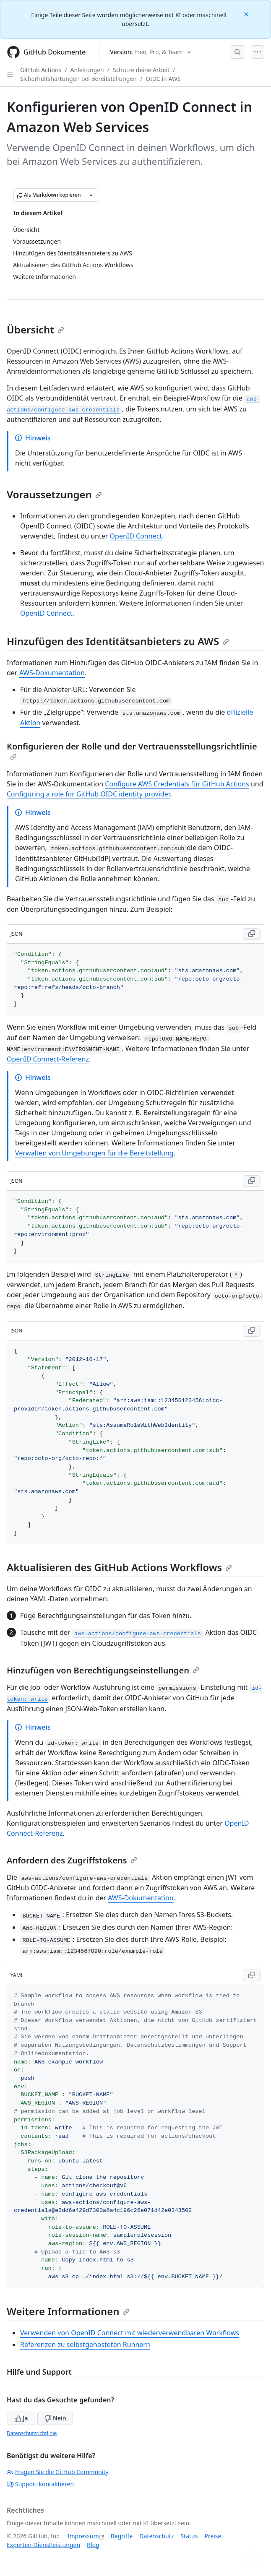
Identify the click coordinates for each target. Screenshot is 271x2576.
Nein (55, 2418)
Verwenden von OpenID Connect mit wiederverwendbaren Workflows (129, 2332)
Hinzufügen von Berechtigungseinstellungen (103, 1670)
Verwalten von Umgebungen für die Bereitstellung (94, 1153)
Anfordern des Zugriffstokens (72, 1860)
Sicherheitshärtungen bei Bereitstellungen (78, 79)
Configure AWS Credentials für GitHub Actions (177, 783)
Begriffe (122, 2536)
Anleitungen (87, 70)
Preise (212, 2536)
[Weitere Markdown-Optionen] (91, 195)
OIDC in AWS (163, 79)
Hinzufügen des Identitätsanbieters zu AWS (118, 641)
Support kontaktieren (40, 2484)
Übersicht (35, 329)
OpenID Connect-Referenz (48, 1059)
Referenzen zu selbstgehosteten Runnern (85, 2344)
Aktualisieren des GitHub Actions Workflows (119, 1567)
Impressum (83, 2536)
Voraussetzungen (54, 494)
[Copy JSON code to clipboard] (252, 934)
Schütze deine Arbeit (141, 70)
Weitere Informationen (68, 2311)
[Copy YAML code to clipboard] (252, 1975)
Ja (21, 2418)
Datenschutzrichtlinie (32, 2433)
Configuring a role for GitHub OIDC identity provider (88, 794)
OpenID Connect (136, 536)
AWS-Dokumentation (52, 672)
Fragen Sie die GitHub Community (58, 2472)
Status (189, 2536)
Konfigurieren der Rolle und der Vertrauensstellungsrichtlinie (132, 750)
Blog (93, 2545)
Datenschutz (156, 2536)
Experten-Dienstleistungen (43, 2545)
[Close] (247, 13)
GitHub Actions (40, 70)
